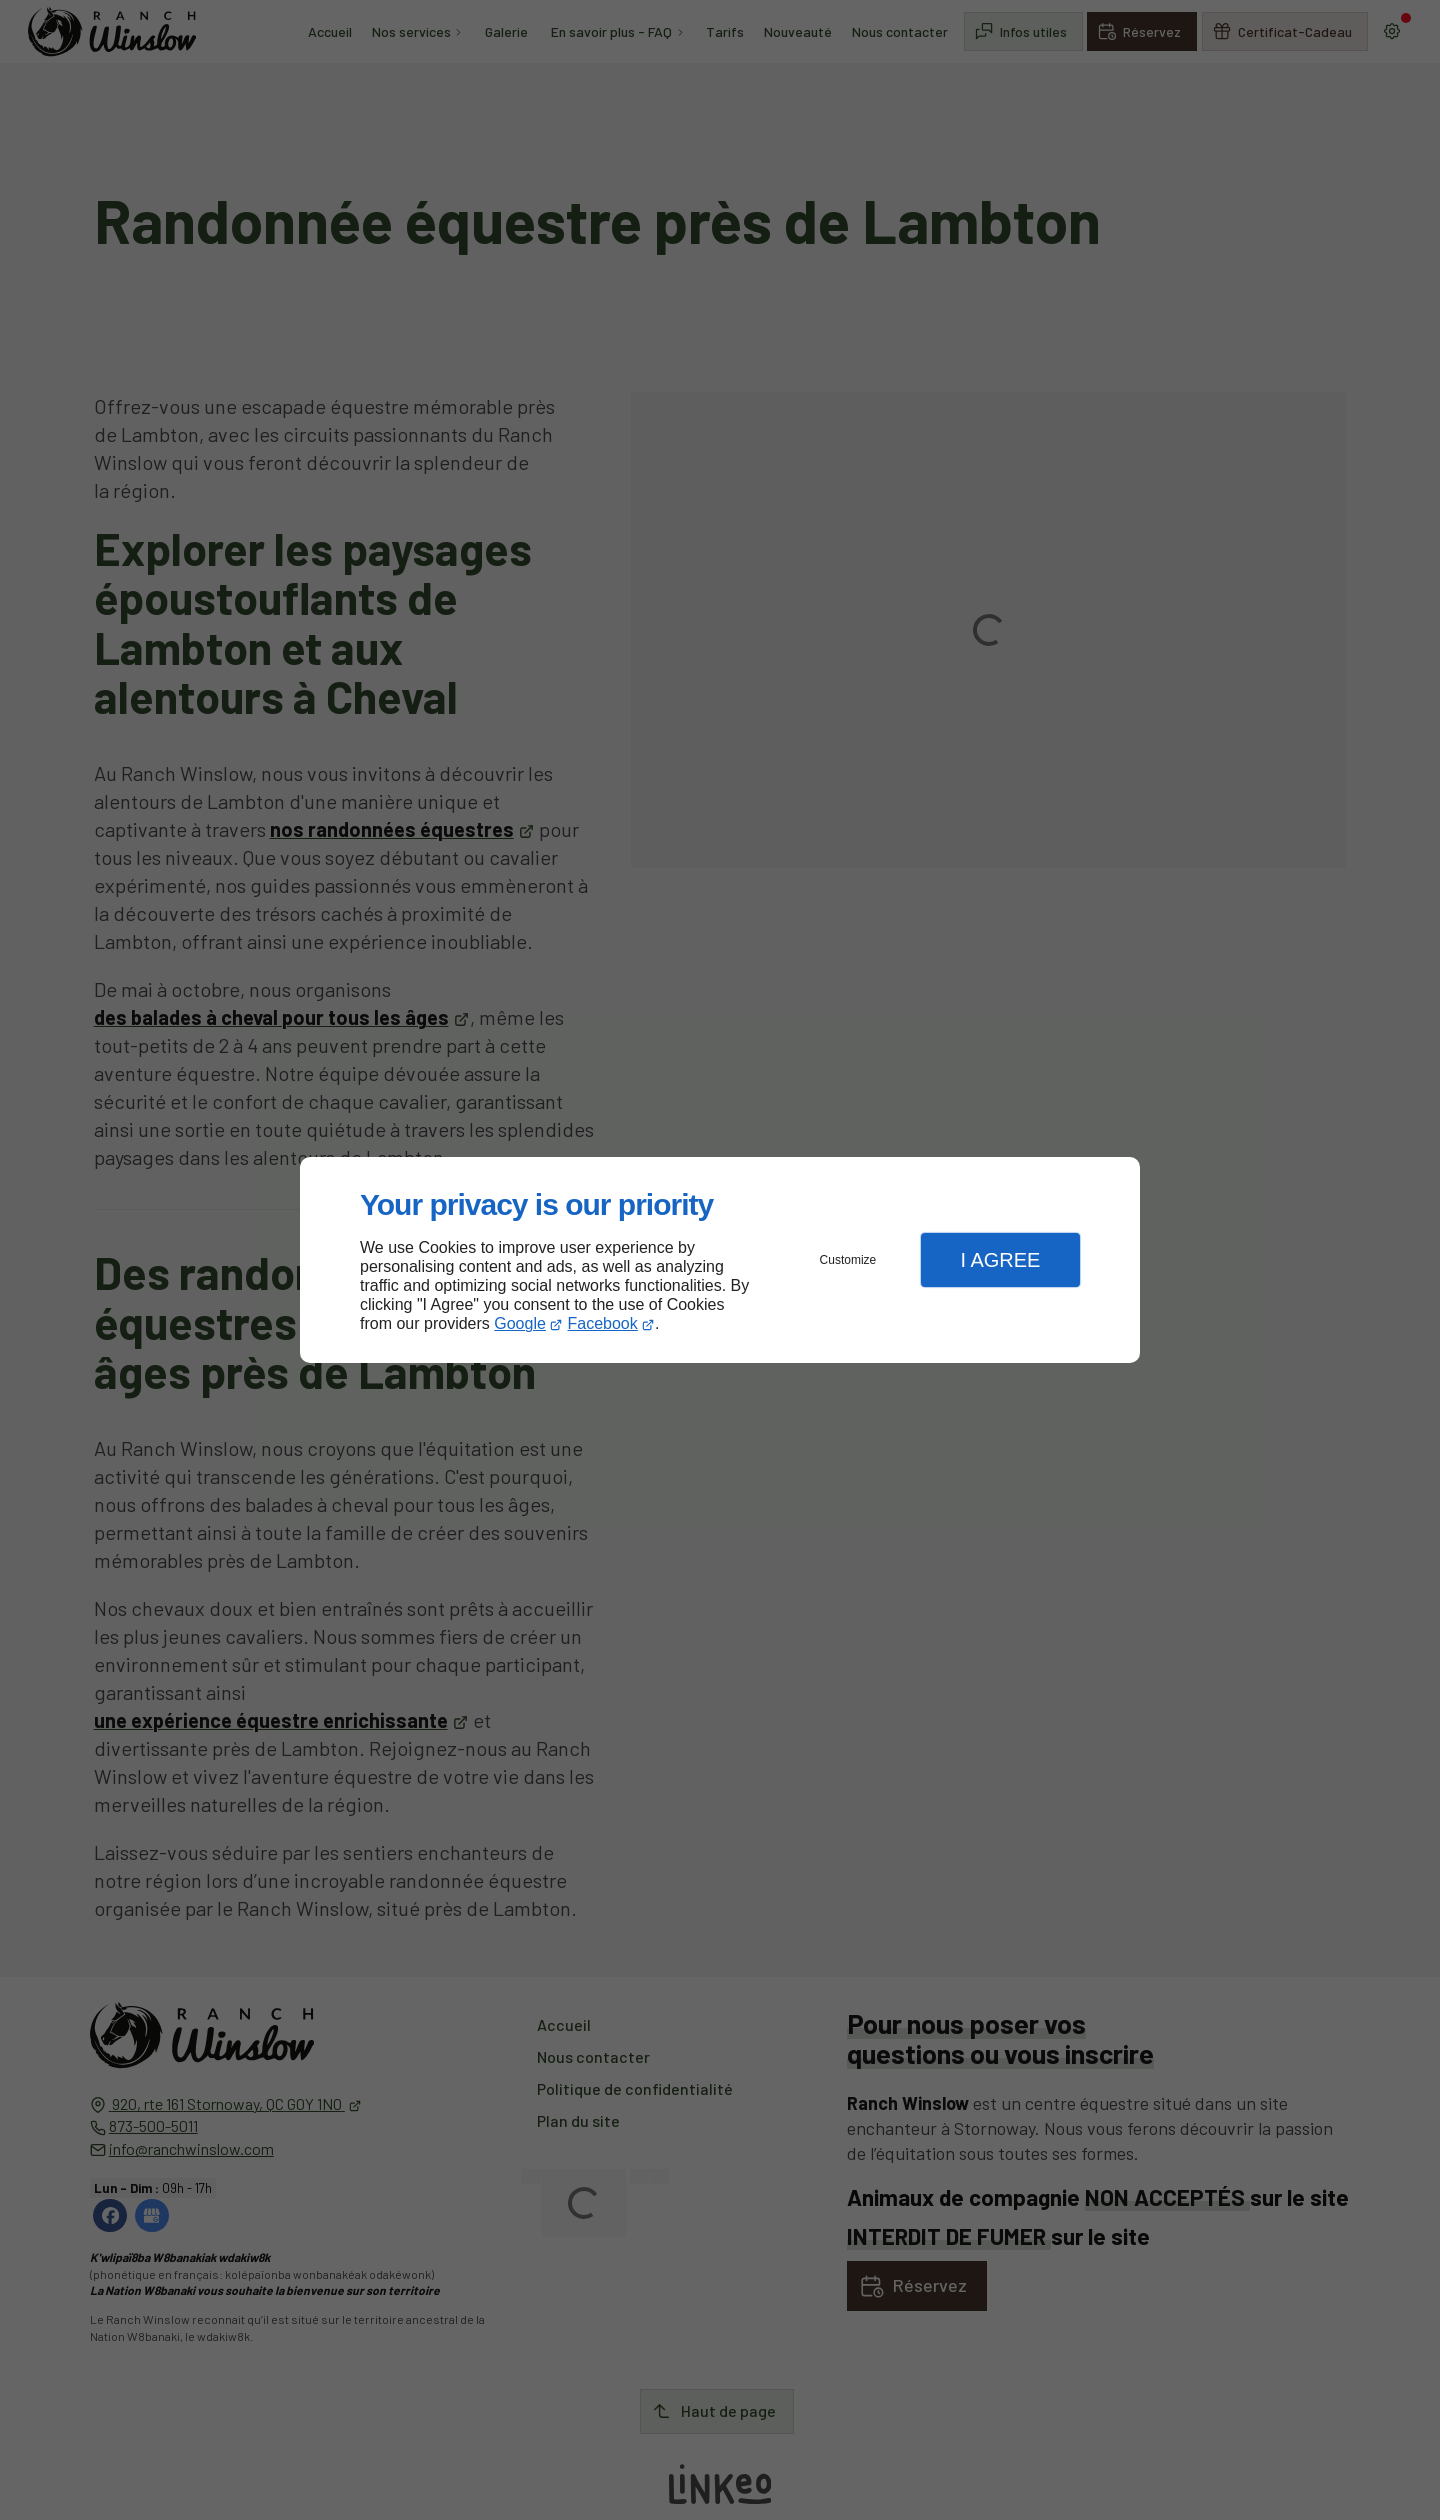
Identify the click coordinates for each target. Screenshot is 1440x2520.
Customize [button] (848, 1260)
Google (520, 1323)
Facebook (603, 1323)
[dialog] (720, 1260)
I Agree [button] (1000, 1260)
